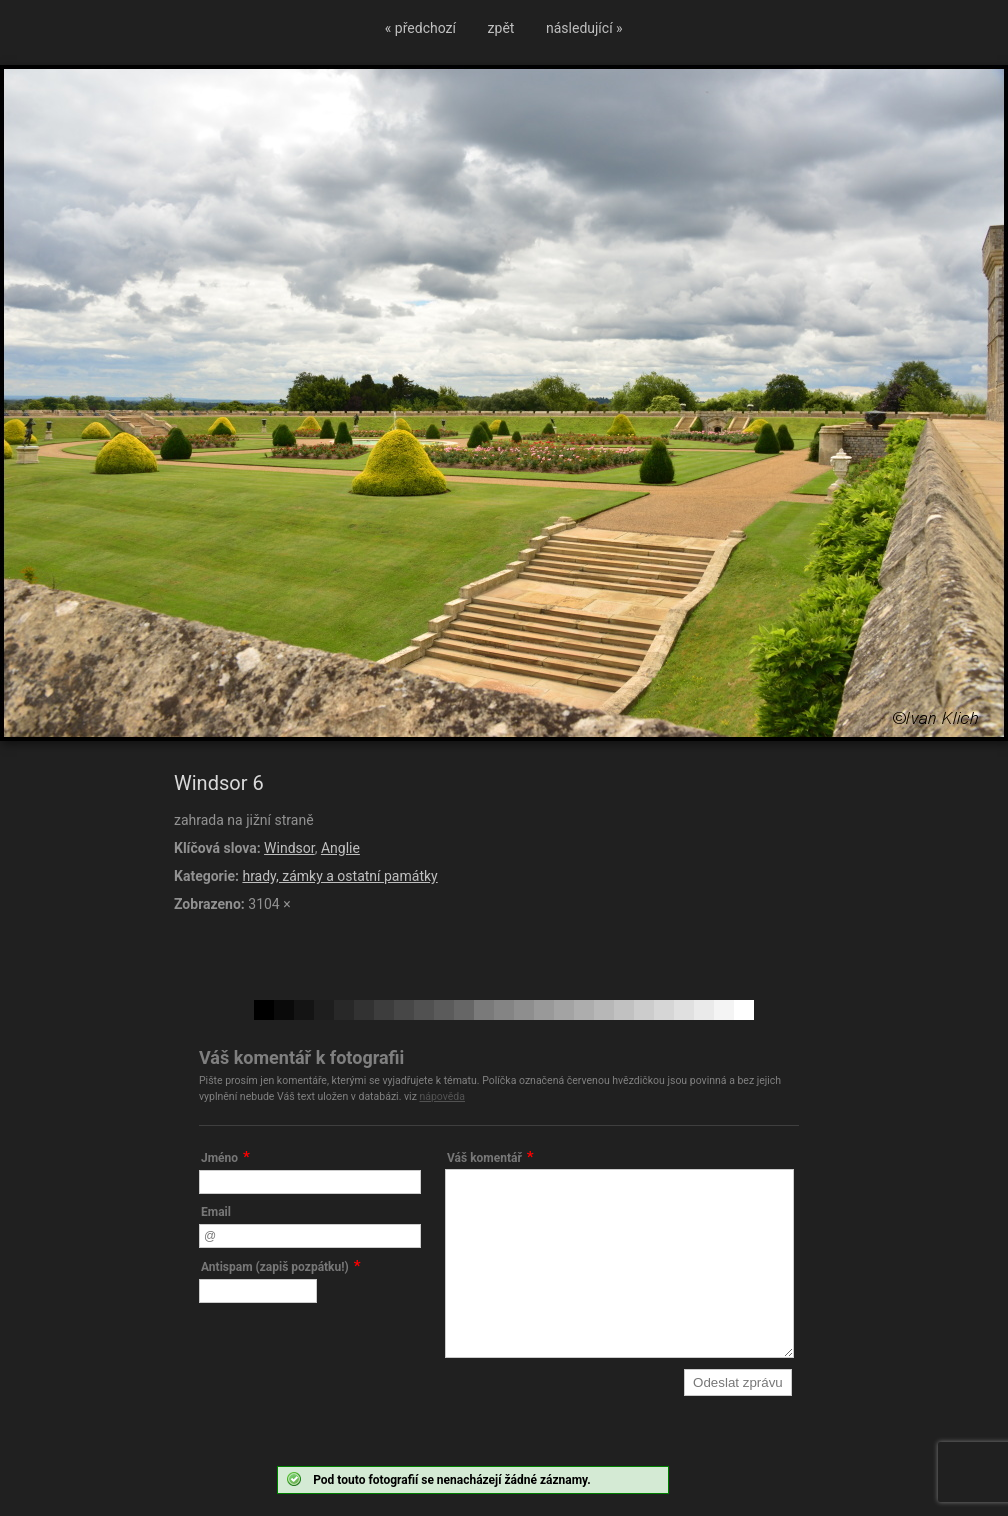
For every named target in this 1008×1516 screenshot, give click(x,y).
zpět (501, 28)
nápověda (442, 1096)
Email (216, 1212)
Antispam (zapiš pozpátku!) (275, 1267)
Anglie (340, 848)
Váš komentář (484, 1158)
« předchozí (420, 28)
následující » (584, 28)
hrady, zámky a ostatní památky (339, 876)
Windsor (289, 848)
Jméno (219, 1158)
